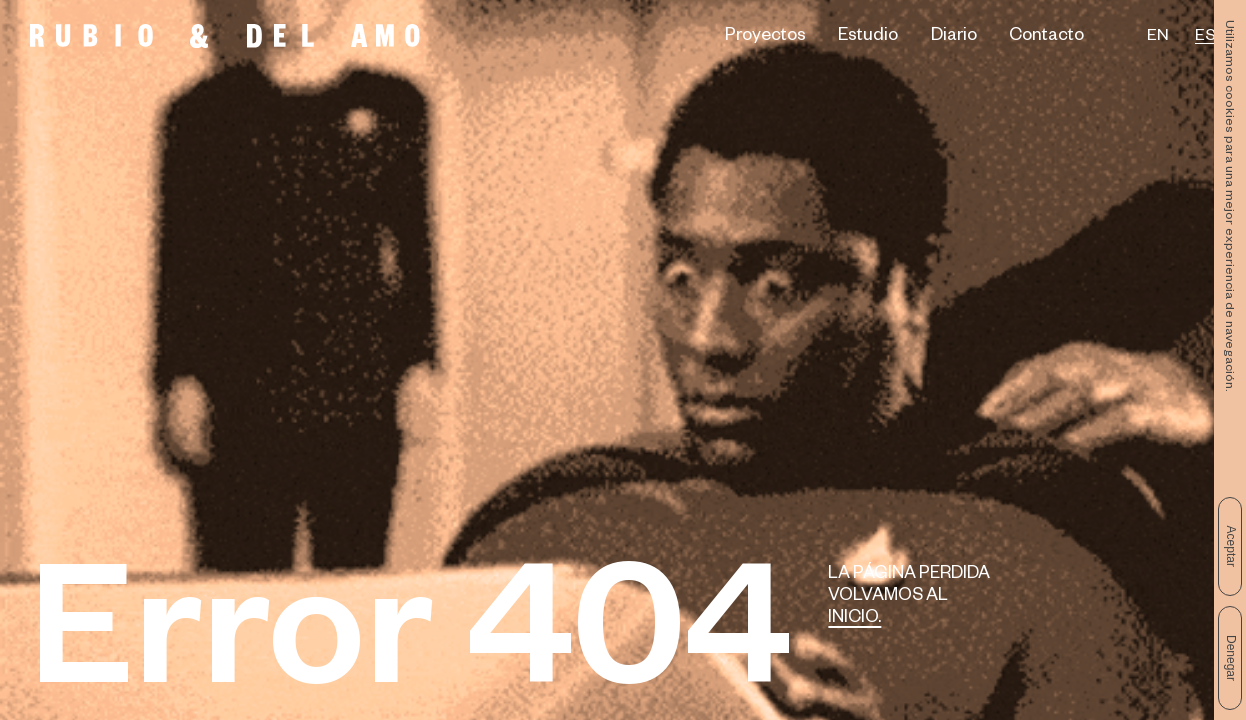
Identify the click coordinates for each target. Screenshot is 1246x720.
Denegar (1231, 658)
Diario (954, 38)
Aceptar (1231, 546)
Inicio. (854, 619)
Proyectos (765, 38)
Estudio (868, 38)
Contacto (1046, 38)
